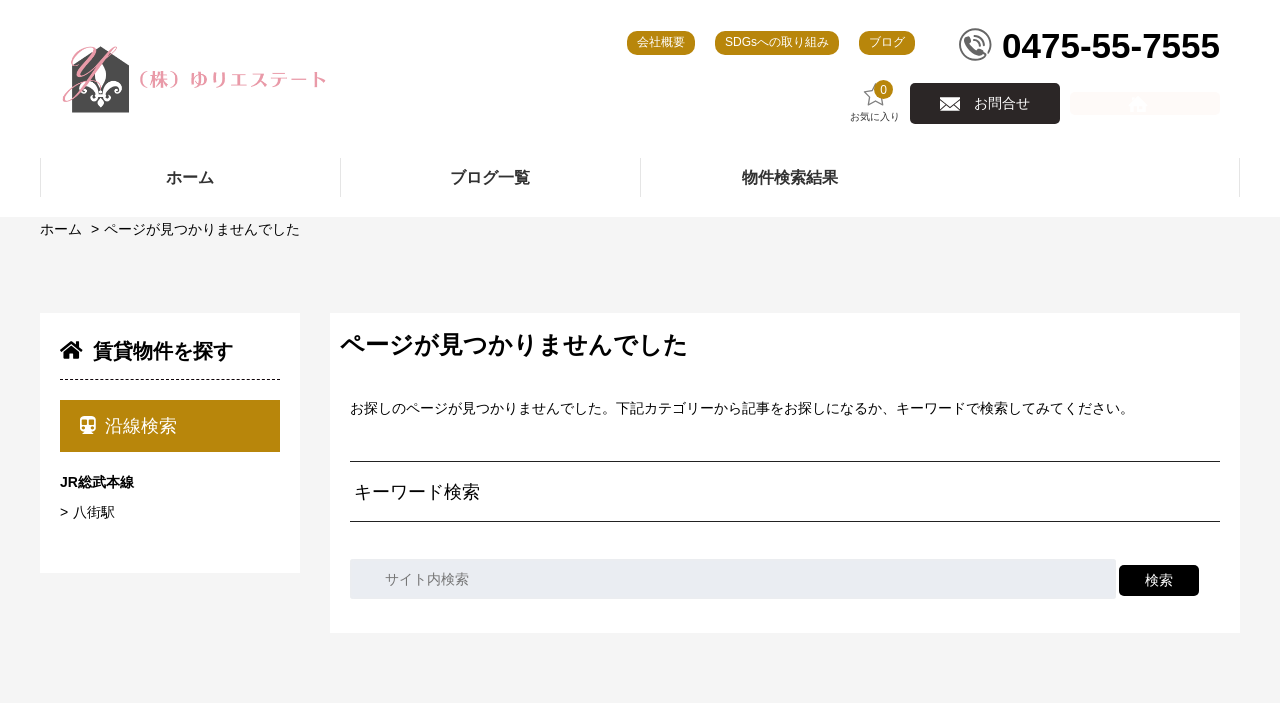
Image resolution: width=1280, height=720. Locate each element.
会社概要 (661, 42)
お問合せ (1002, 103)
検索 (1159, 580)
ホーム (61, 229)
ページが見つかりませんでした (202, 229)
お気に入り (875, 101)
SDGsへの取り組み (777, 42)
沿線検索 (128, 426)
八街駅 (94, 512)
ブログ (887, 42)
